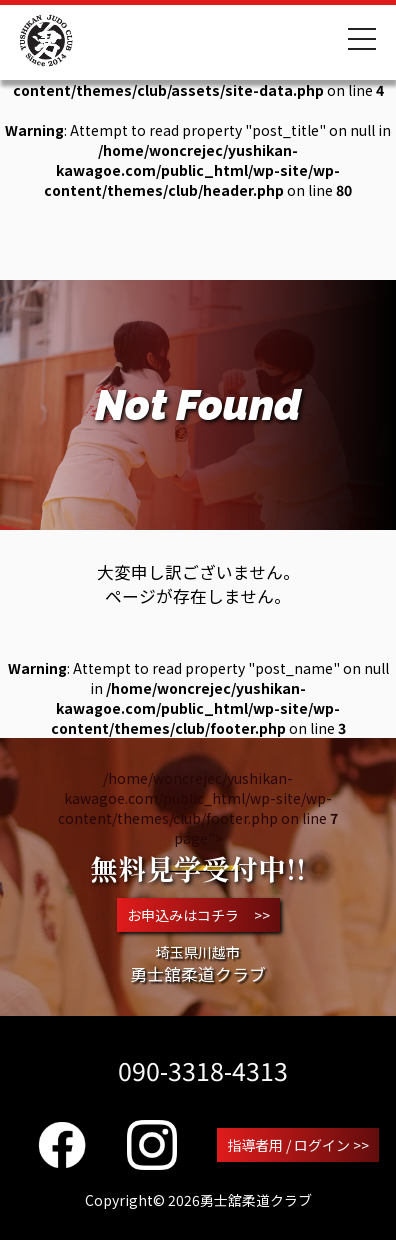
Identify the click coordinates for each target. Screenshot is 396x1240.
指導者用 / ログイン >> (298, 1145)
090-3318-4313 (203, 1070)
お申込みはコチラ (198, 915)
